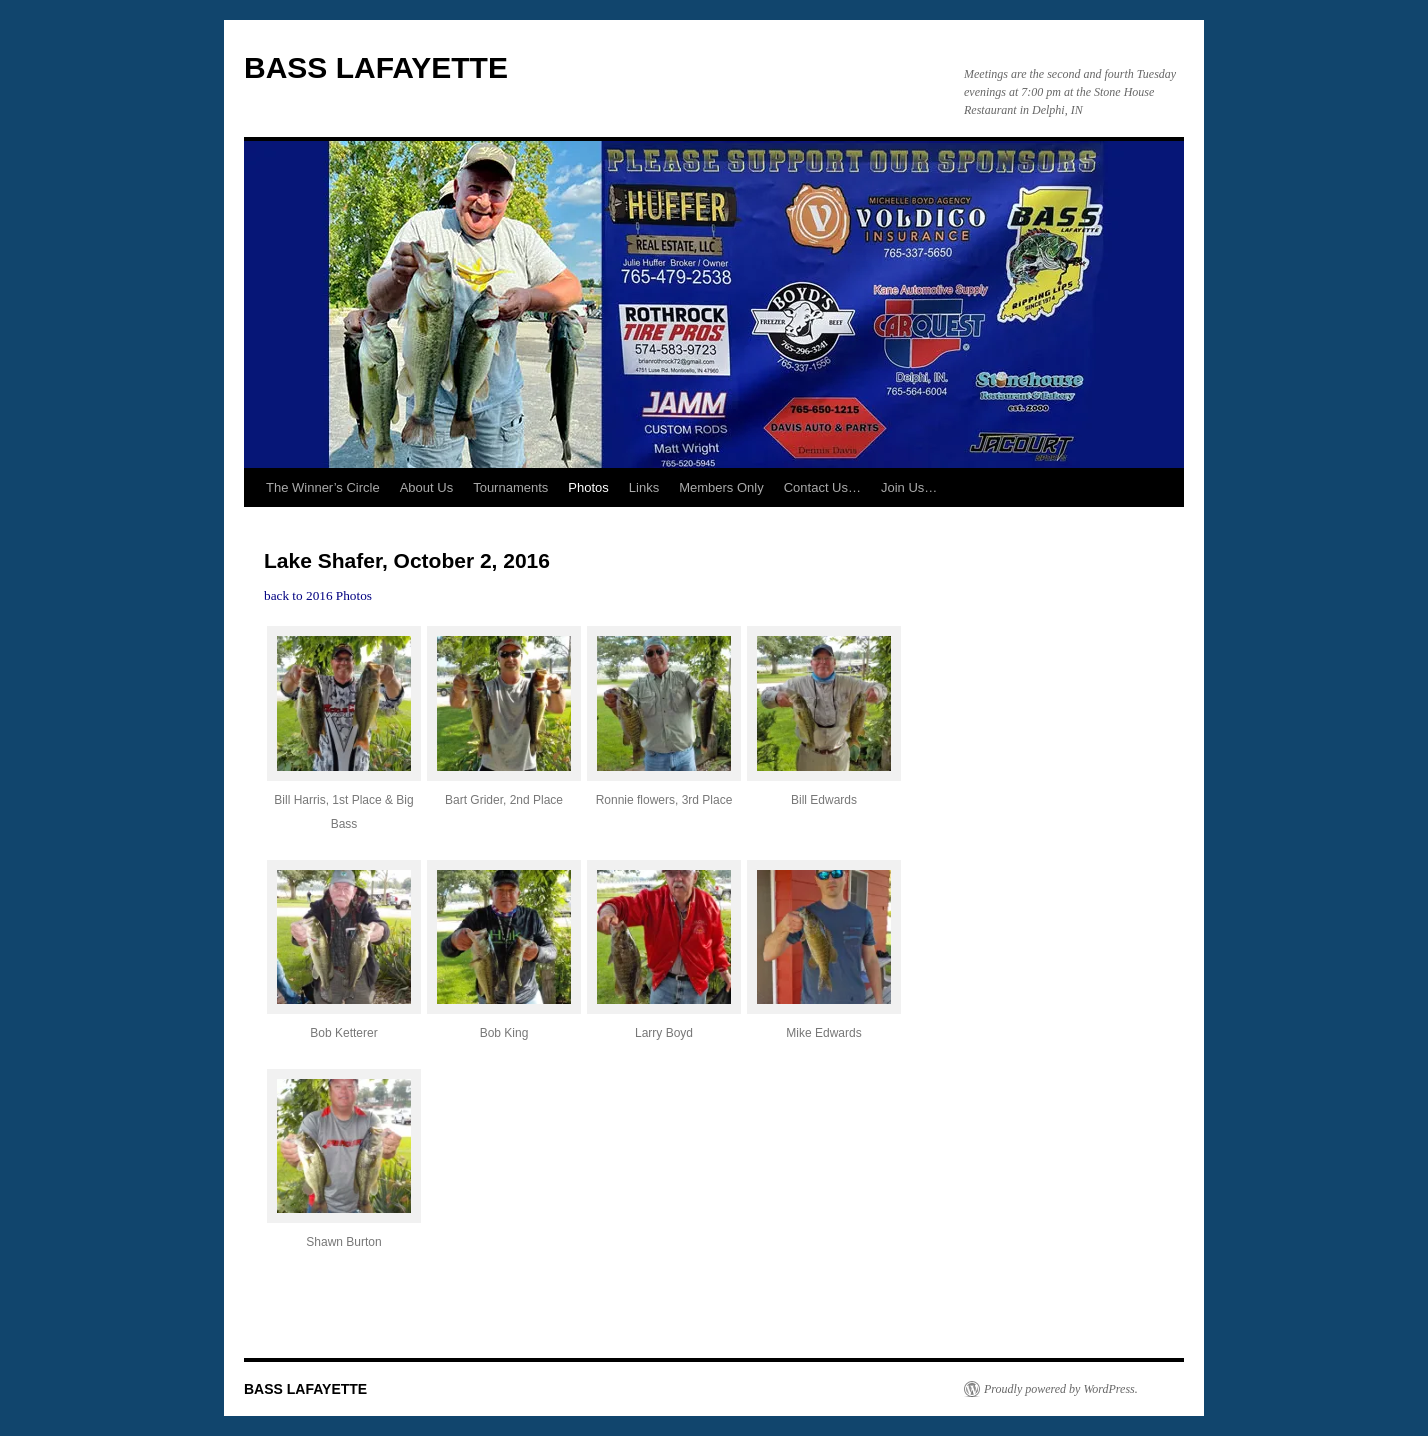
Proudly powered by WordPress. (1061, 1389)
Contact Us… (822, 487)
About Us (426, 487)
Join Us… (909, 487)
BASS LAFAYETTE (376, 67)
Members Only (721, 487)
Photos (588, 487)
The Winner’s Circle (323, 487)
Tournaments (510, 487)
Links (644, 487)
